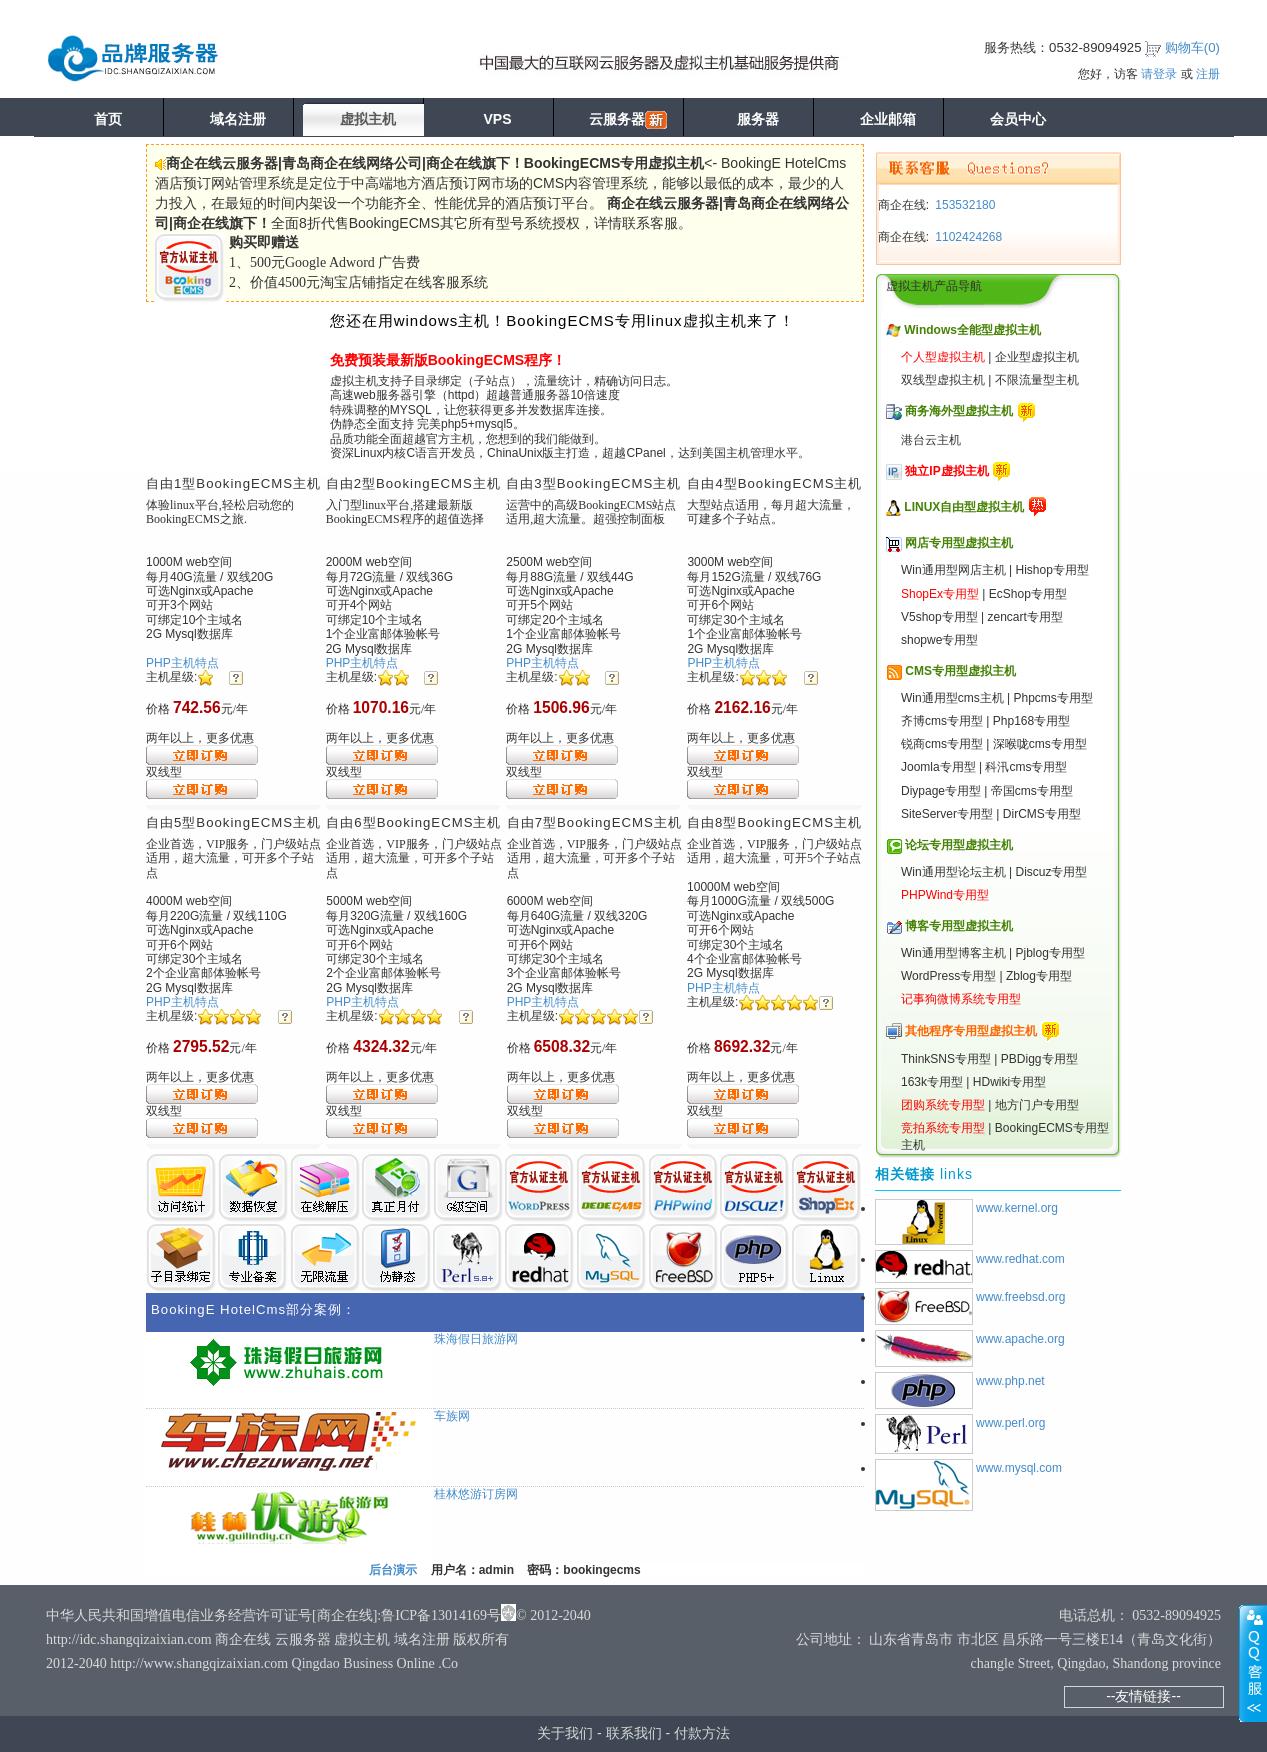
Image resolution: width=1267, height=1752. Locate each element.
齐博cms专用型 (942, 721)
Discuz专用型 (1051, 872)
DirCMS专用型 (1042, 814)
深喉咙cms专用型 (1040, 744)
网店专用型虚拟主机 (959, 543)
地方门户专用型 (1037, 1105)
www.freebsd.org (1020, 1297)
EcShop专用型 (1028, 594)
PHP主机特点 (182, 663)
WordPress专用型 (948, 976)
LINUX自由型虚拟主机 (964, 507)
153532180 (963, 205)
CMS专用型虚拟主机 (960, 671)
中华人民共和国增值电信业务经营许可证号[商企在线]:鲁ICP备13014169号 (273, 1615)
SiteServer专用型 (947, 814)
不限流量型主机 (1037, 380)
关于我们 (565, 1733)
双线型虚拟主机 (943, 380)
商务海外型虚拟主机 (959, 411)
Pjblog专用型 (1049, 953)
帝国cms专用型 (1032, 791)
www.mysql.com (1019, 1468)
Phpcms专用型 (1052, 698)
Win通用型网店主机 (953, 570)
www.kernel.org (1017, 1208)
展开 (1253, 1663)
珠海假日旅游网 (476, 1339)
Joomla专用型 (938, 767)
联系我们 (634, 1733)
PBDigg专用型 (1039, 1059)
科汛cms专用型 (1026, 767)
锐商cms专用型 (942, 744)
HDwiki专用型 (1009, 1082)
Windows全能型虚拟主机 (972, 330)
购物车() (1192, 47)
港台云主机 (931, 440)
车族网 (452, 1416)
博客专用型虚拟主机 (959, 926)
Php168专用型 (1031, 721)
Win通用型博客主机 (953, 953)
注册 (1208, 74)
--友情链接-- (1143, 1696)
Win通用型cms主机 (952, 698)
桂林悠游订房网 (476, 1494)
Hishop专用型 (1051, 570)
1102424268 (967, 237)
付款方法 (702, 1733)
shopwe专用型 (939, 640)
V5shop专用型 (939, 617)
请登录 (1159, 74)
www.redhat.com (1020, 1259)
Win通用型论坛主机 (953, 872)
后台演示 (393, 1570)
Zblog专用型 (1039, 976)
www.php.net (1010, 1381)
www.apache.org (1020, 1339)
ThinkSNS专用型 (946, 1059)
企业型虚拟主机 (1037, 357)
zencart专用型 (1025, 617)
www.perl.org (1010, 1423)
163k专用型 (932, 1082)
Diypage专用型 (941, 791)
